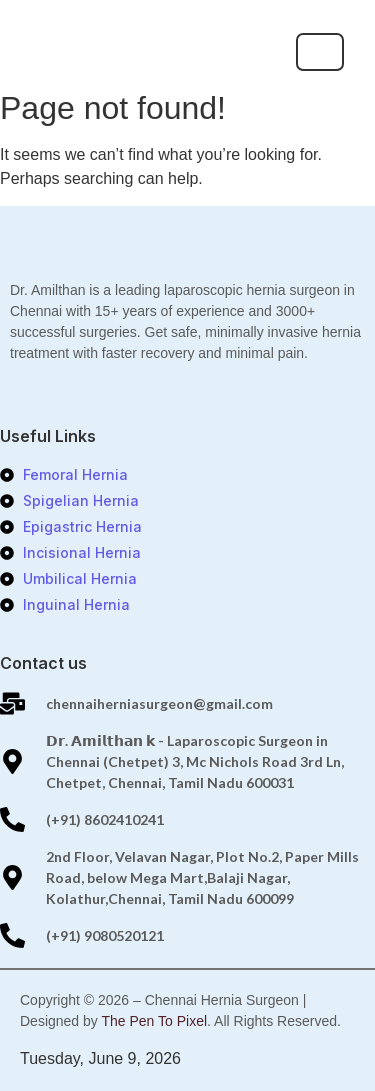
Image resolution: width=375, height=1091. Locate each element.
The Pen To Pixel (154, 1021)
